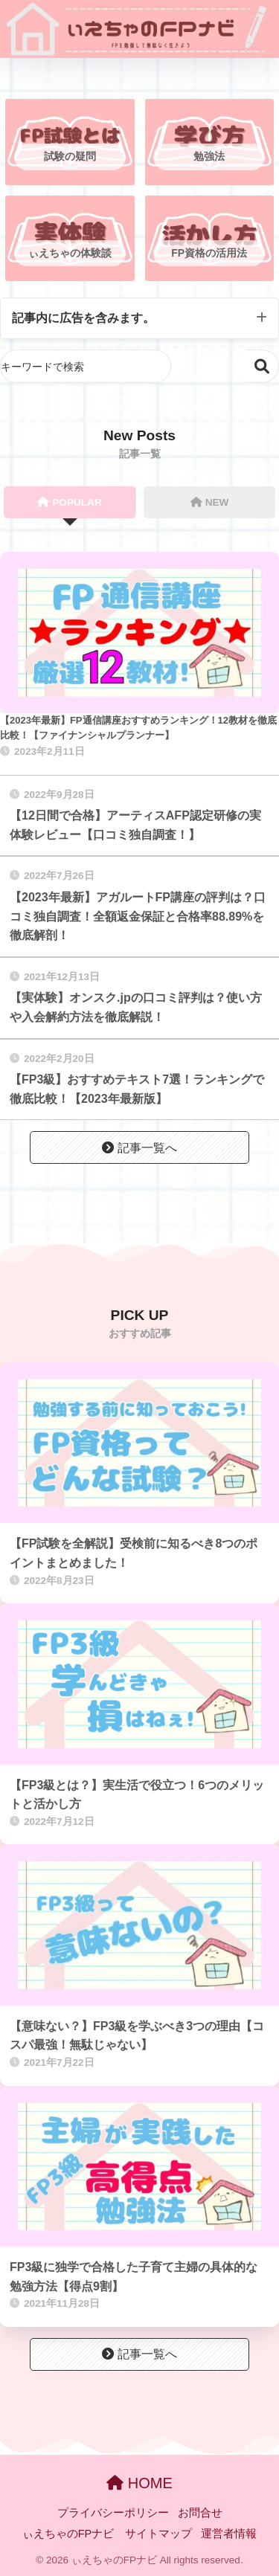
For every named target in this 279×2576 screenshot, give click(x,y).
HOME (139, 2483)
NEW (209, 502)
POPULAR (69, 502)
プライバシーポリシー (113, 2513)
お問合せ (200, 2513)
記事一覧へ (139, 1148)
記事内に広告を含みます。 (83, 318)
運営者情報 (229, 2534)
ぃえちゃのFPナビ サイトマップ (107, 2534)
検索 (262, 366)
